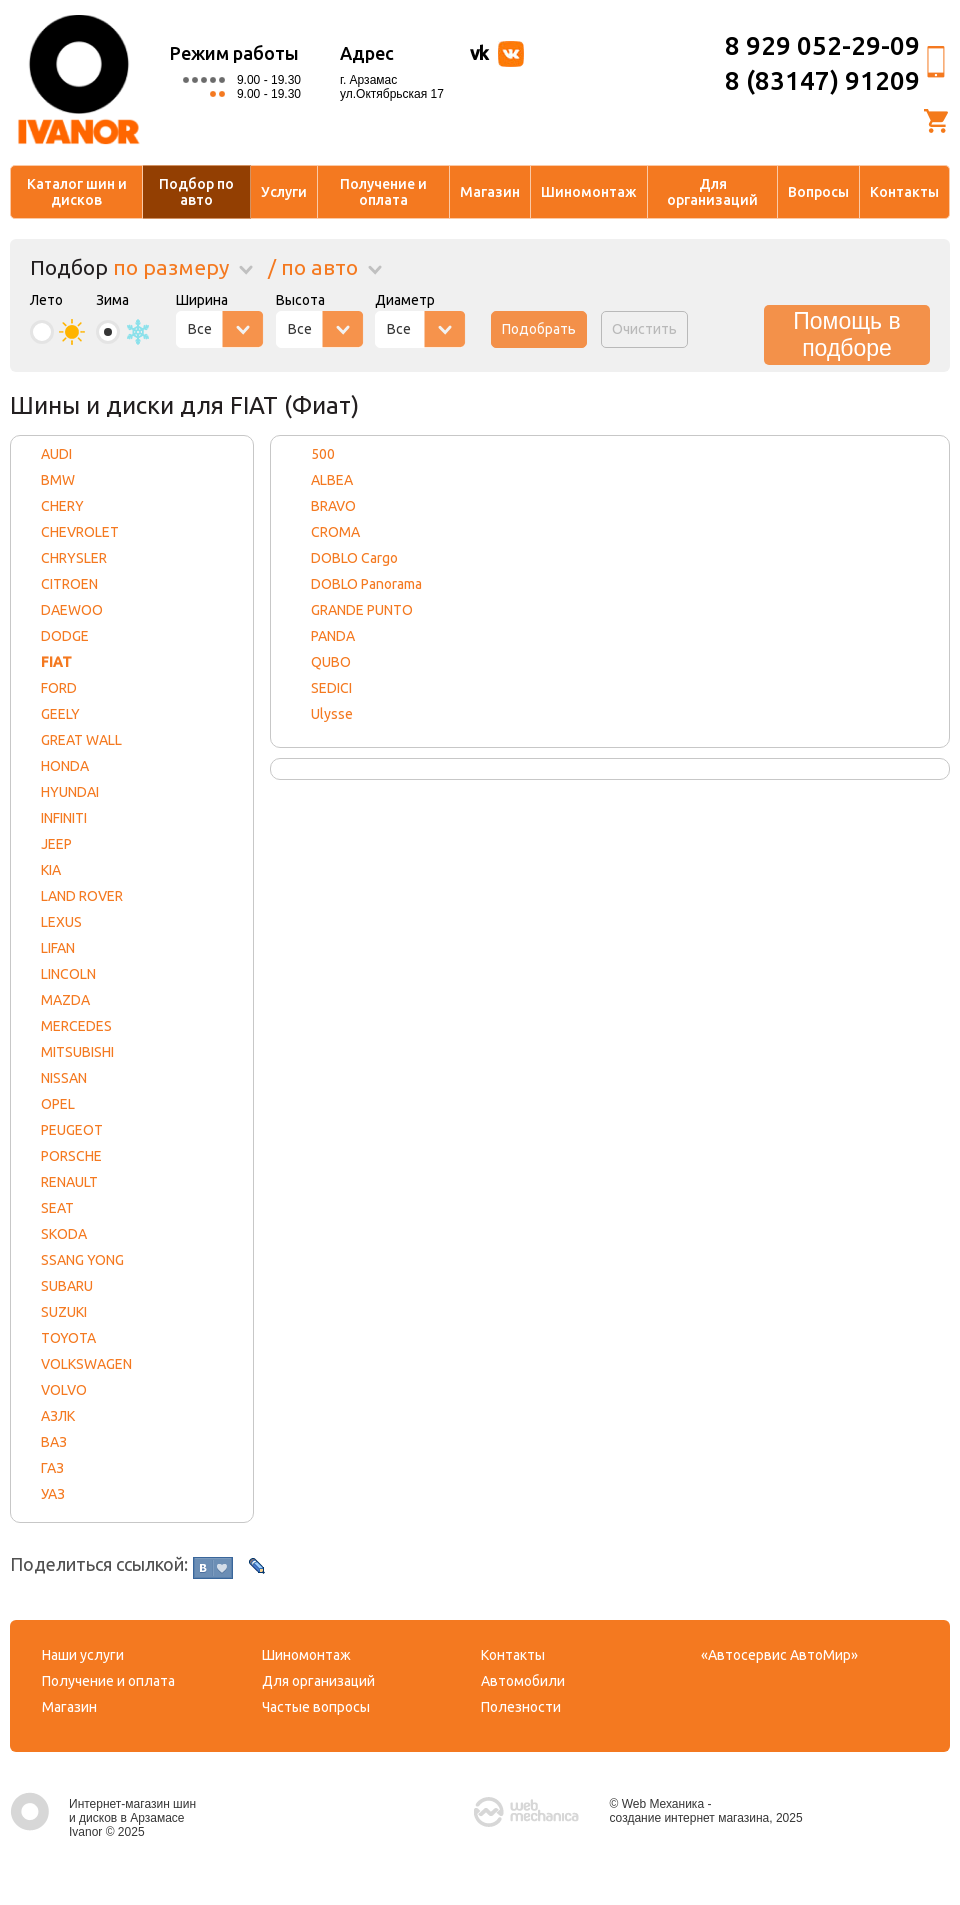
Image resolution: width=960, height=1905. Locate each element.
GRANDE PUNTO (362, 610)
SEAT (57, 1208)
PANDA (333, 636)
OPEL (58, 1104)
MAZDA (65, 1000)
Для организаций (712, 192)
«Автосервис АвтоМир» (779, 1655)
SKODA (64, 1234)
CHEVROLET (80, 532)
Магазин (490, 192)
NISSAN (64, 1078)
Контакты (904, 192)
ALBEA (332, 480)
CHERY (62, 506)
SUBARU (67, 1286)
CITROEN (69, 584)
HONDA (65, 766)
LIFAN (58, 948)
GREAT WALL (81, 740)
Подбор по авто (196, 192)
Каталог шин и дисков (77, 192)
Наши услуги (83, 1655)
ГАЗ (52, 1468)
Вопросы (818, 192)
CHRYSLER (74, 558)
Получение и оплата (383, 192)
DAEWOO (72, 610)
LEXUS (61, 922)
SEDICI (331, 688)
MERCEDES (76, 1026)
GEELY (60, 714)
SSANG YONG (82, 1260)
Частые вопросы (316, 1707)
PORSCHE (71, 1156)
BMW (58, 480)
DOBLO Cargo (354, 558)
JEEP (56, 844)
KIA (51, 870)
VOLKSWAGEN (86, 1364)
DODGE (65, 636)
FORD (59, 688)
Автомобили (523, 1681)
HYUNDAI (70, 792)
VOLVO (64, 1390)
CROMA (335, 532)
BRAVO (333, 506)
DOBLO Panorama (366, 584)
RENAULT (69, 1182)
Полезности (521, 1707)
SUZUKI (64, 1312)
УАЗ (53, 1494)
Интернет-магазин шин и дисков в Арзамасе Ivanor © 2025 (103, 1818)
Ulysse (332, 714)
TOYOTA (68, 1338)
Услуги (284, 192)
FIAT (56, 662)
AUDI (56, 454)
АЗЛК (58, 1416)
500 (323, 454)
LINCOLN (68, 974)
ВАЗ (54, 1442)
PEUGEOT (72, 1130)
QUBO (331, 662)
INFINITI (64, 818)
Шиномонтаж (589, 192)
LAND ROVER (82, 896)
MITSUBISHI (77, 1052)
